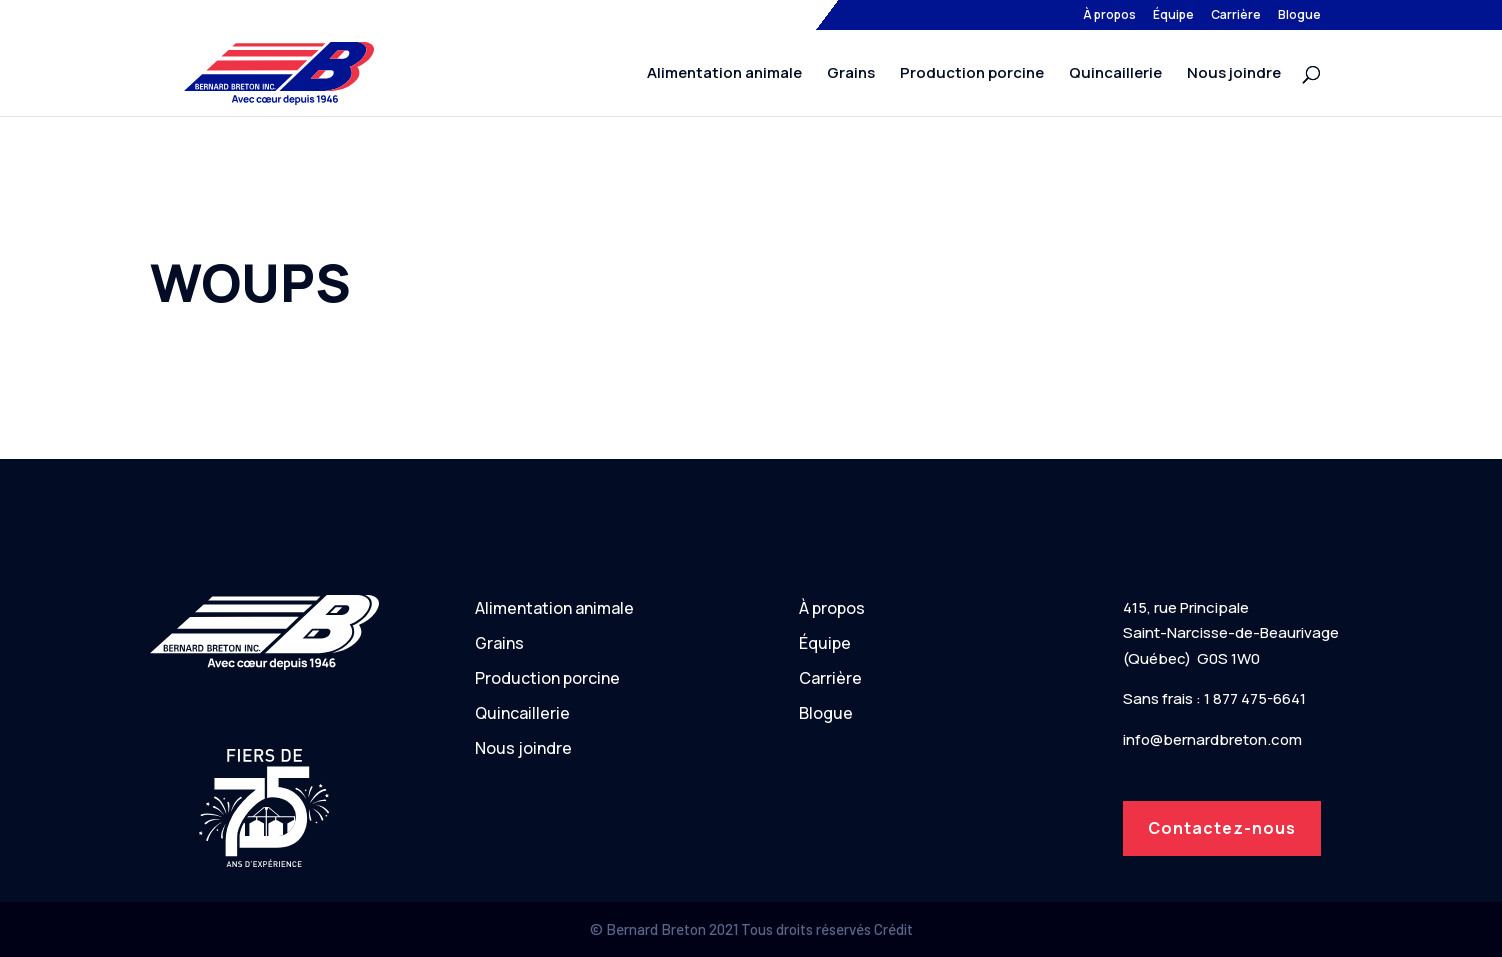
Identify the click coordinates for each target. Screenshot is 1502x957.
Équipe (1173, 16)
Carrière (1236, 16)
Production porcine (972, 74)
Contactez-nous (1222, 828)
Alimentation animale (724, 74)
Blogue (1299, 16)
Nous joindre (1234, 74)
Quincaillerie (1115, 74)
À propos (1109, 16)
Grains (851, 74)
